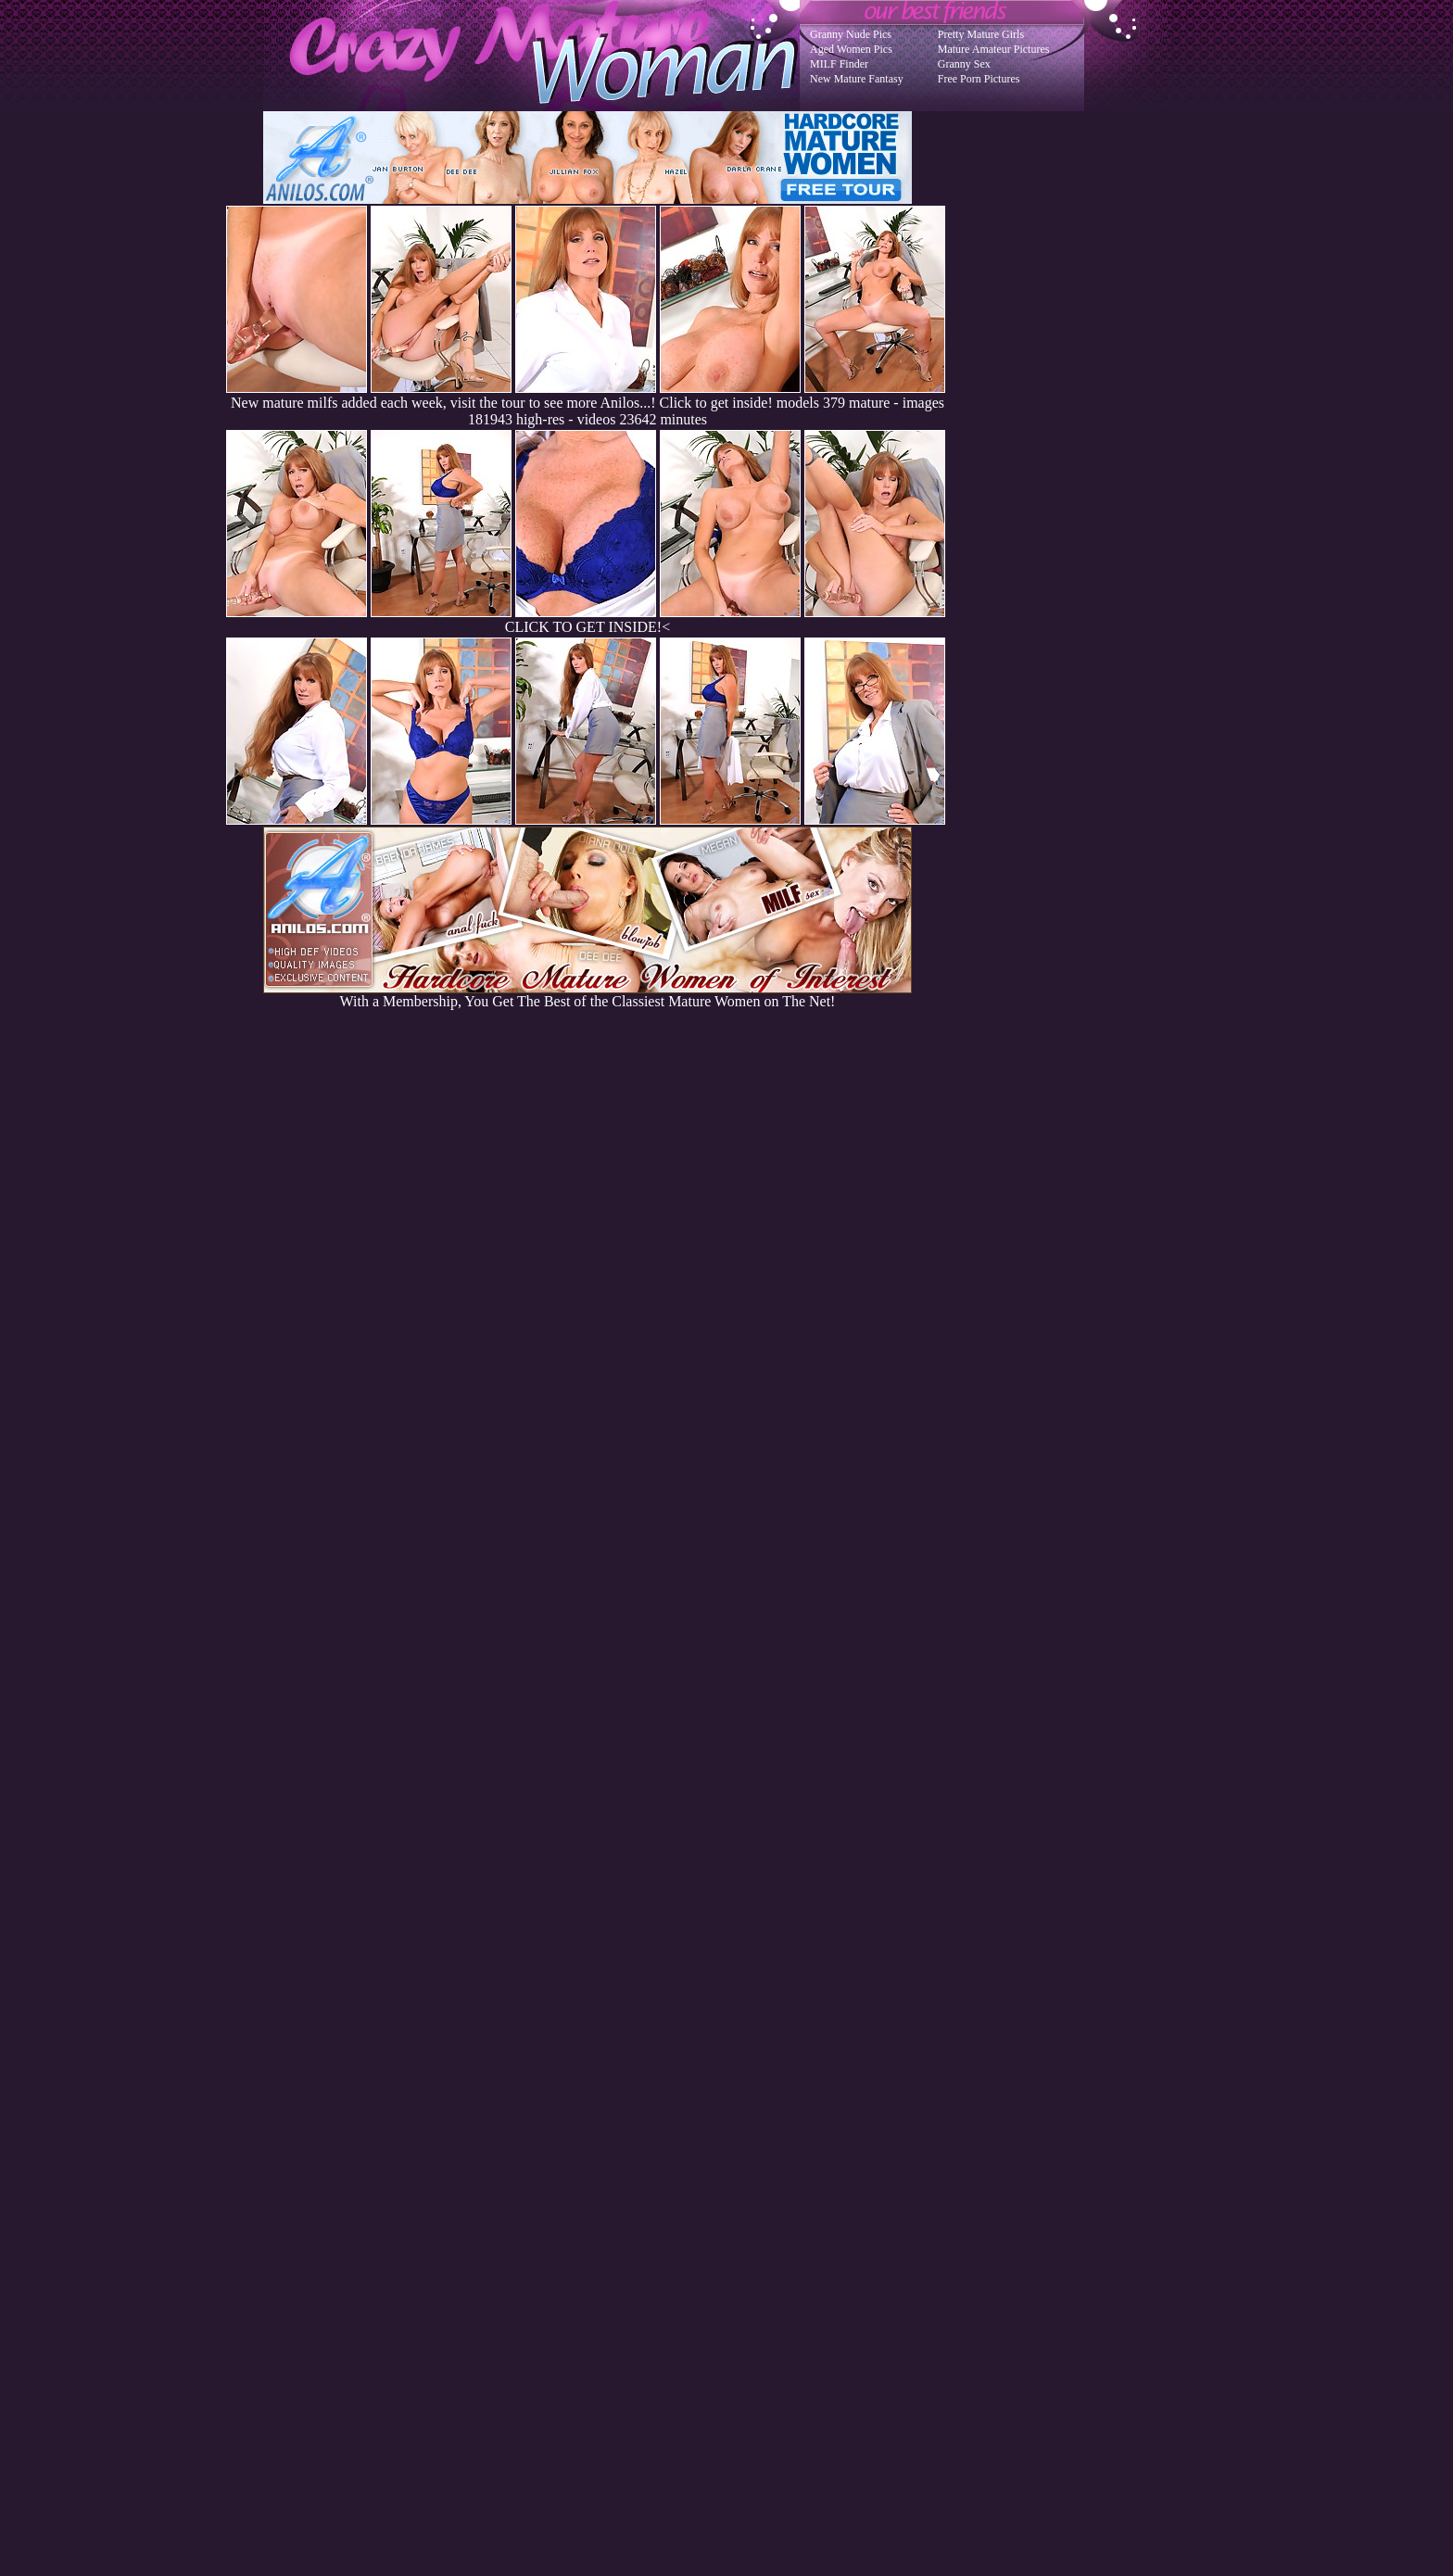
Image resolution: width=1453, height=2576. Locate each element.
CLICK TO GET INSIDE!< (587, 627)
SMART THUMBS (759, 2203)
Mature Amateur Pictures (994, 49)
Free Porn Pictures (979, 78)
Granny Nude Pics (850, 34)
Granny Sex (964, 63)
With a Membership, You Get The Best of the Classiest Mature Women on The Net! (587, 994)
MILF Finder (839, 63)
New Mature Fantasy (856, 78)
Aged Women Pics (851, 49)
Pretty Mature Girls (981, 34)
